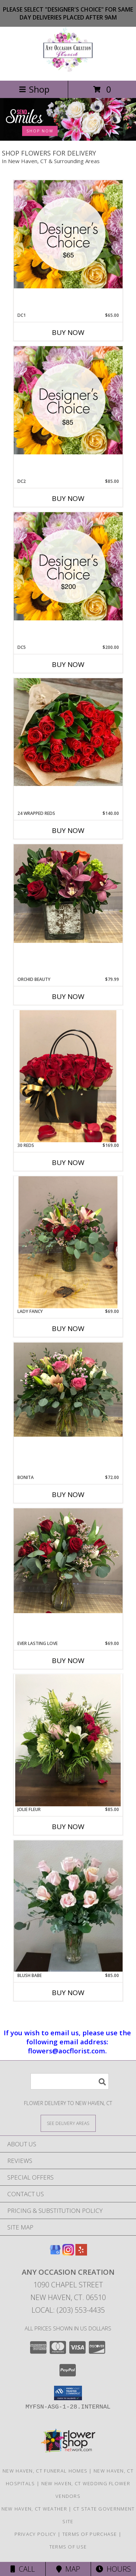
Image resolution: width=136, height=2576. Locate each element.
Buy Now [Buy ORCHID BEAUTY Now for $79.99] (68, 996)
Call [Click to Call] (23, 2569)
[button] (68, 2393)
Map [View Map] (68, 2569)
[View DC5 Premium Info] (68, 566)
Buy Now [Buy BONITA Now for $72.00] (68, 1494)
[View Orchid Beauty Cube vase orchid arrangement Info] (68, 893)
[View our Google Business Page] (55, 2253)
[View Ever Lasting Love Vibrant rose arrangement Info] (68, 1560)
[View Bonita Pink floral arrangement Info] (68, 1389)
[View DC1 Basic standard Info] (68, 234)
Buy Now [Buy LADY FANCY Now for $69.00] (68, 1328)
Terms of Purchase (89, 2534)
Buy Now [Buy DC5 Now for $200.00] (68, 664)
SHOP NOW (39, 130)
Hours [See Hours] (113, 2569)
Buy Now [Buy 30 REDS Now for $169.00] (68, 1162)
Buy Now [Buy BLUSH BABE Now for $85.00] (68, 1992)
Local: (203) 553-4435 (68, 2310)
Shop (34, 89)
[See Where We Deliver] (68, 2123)
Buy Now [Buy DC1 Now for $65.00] (68, 332)
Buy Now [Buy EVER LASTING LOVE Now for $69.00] (68, 1660)
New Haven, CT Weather (34, 2508)
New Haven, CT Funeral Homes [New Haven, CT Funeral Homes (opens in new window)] (45, 2470)
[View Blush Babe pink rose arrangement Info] (68, 1906)
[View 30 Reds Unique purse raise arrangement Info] (68, 1076)
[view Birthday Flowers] (68, 138)
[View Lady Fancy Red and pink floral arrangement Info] (68, 1242)
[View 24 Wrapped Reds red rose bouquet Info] (68, 732)
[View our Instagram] (68, 2253)
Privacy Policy (35, 2534)
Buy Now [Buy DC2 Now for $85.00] (68, 498)
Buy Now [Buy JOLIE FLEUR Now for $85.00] (68, 1826)
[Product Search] (69, 2081)
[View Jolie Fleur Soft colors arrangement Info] (68, 1740)
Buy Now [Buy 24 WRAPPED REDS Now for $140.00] (68, 830)
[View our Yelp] (81, 2253)
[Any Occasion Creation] (68, 70)
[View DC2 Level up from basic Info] (68, 400)
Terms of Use (68, 2546)
